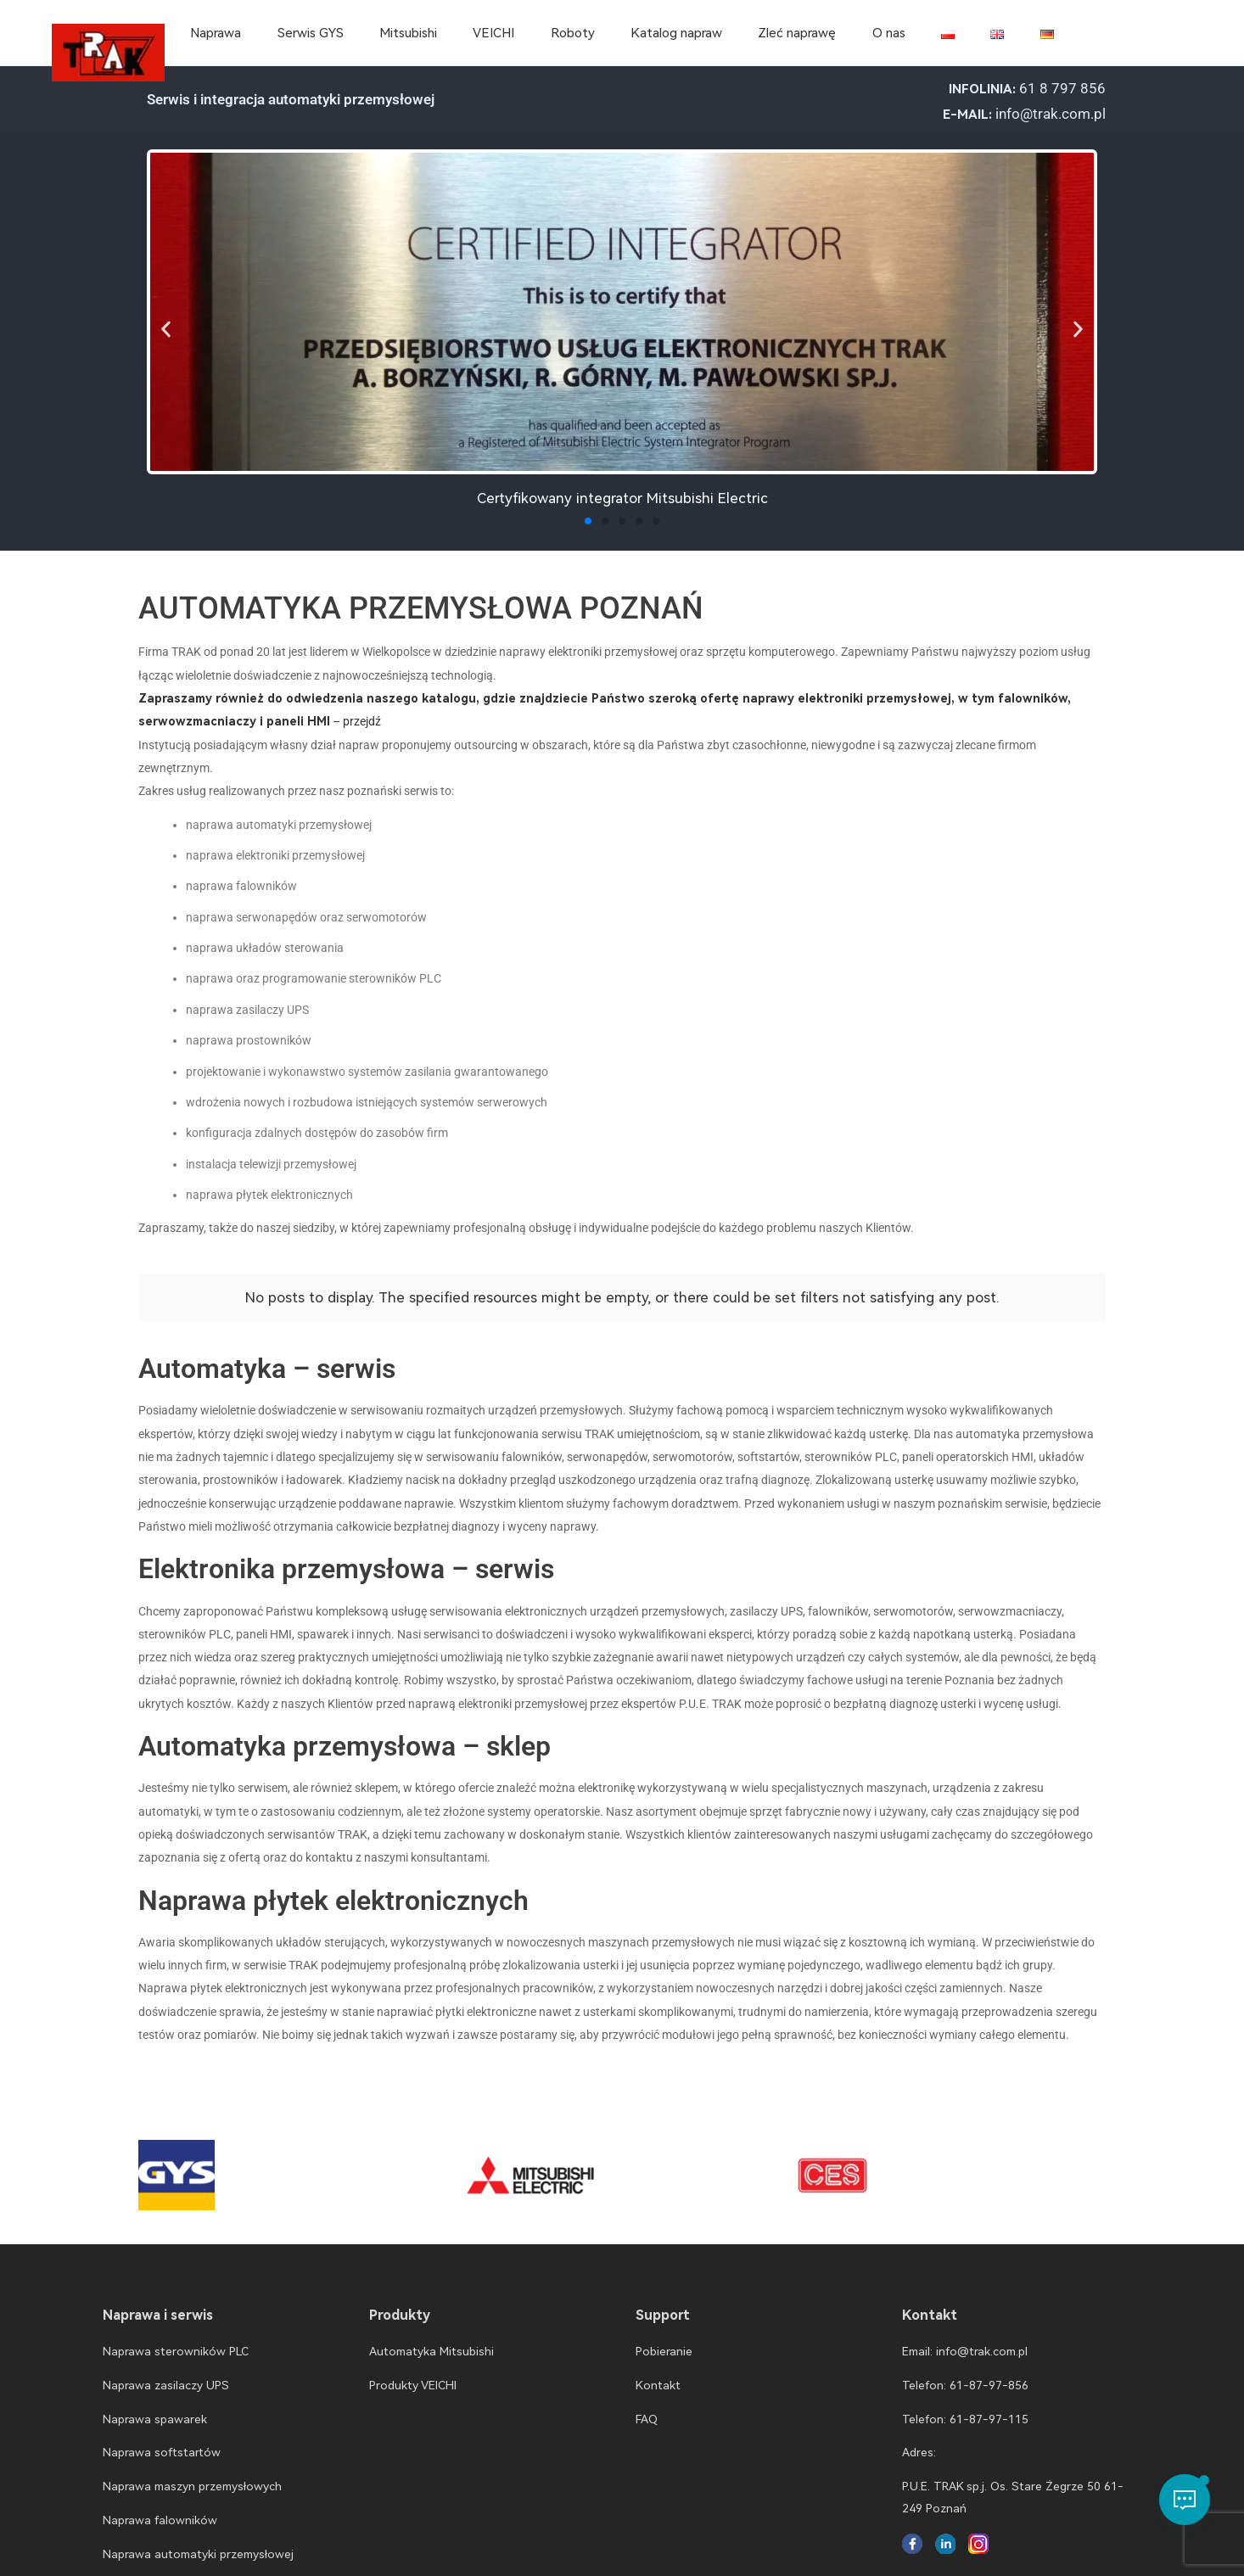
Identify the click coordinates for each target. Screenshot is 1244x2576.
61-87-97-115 (989, 2404)
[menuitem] (948, 33)
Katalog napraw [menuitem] (676, 33)
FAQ (647, 2404)
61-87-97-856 (989, 2371)
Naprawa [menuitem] (215, 33)
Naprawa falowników (160, 2506)
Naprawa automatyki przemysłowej (198, 2539)
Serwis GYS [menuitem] (310, 33)
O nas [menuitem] (888, 33)
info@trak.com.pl (1050, 113)
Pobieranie (664, 2337)
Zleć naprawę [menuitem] (797, 33)
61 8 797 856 (1062, 88)
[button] (166, 328)
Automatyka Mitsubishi (431, 2337)
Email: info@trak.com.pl (965, 2337)
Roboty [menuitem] (573, 33)
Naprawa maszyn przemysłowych (192, 2472)
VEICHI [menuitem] (493, 33)
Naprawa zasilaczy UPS (166, 2371)
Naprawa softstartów (162, 2438)
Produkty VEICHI (413, 2371)
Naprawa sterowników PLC (176, 2337)
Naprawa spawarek (155, 2404)
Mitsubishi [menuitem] (408, 33)
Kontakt (658, 2371)
